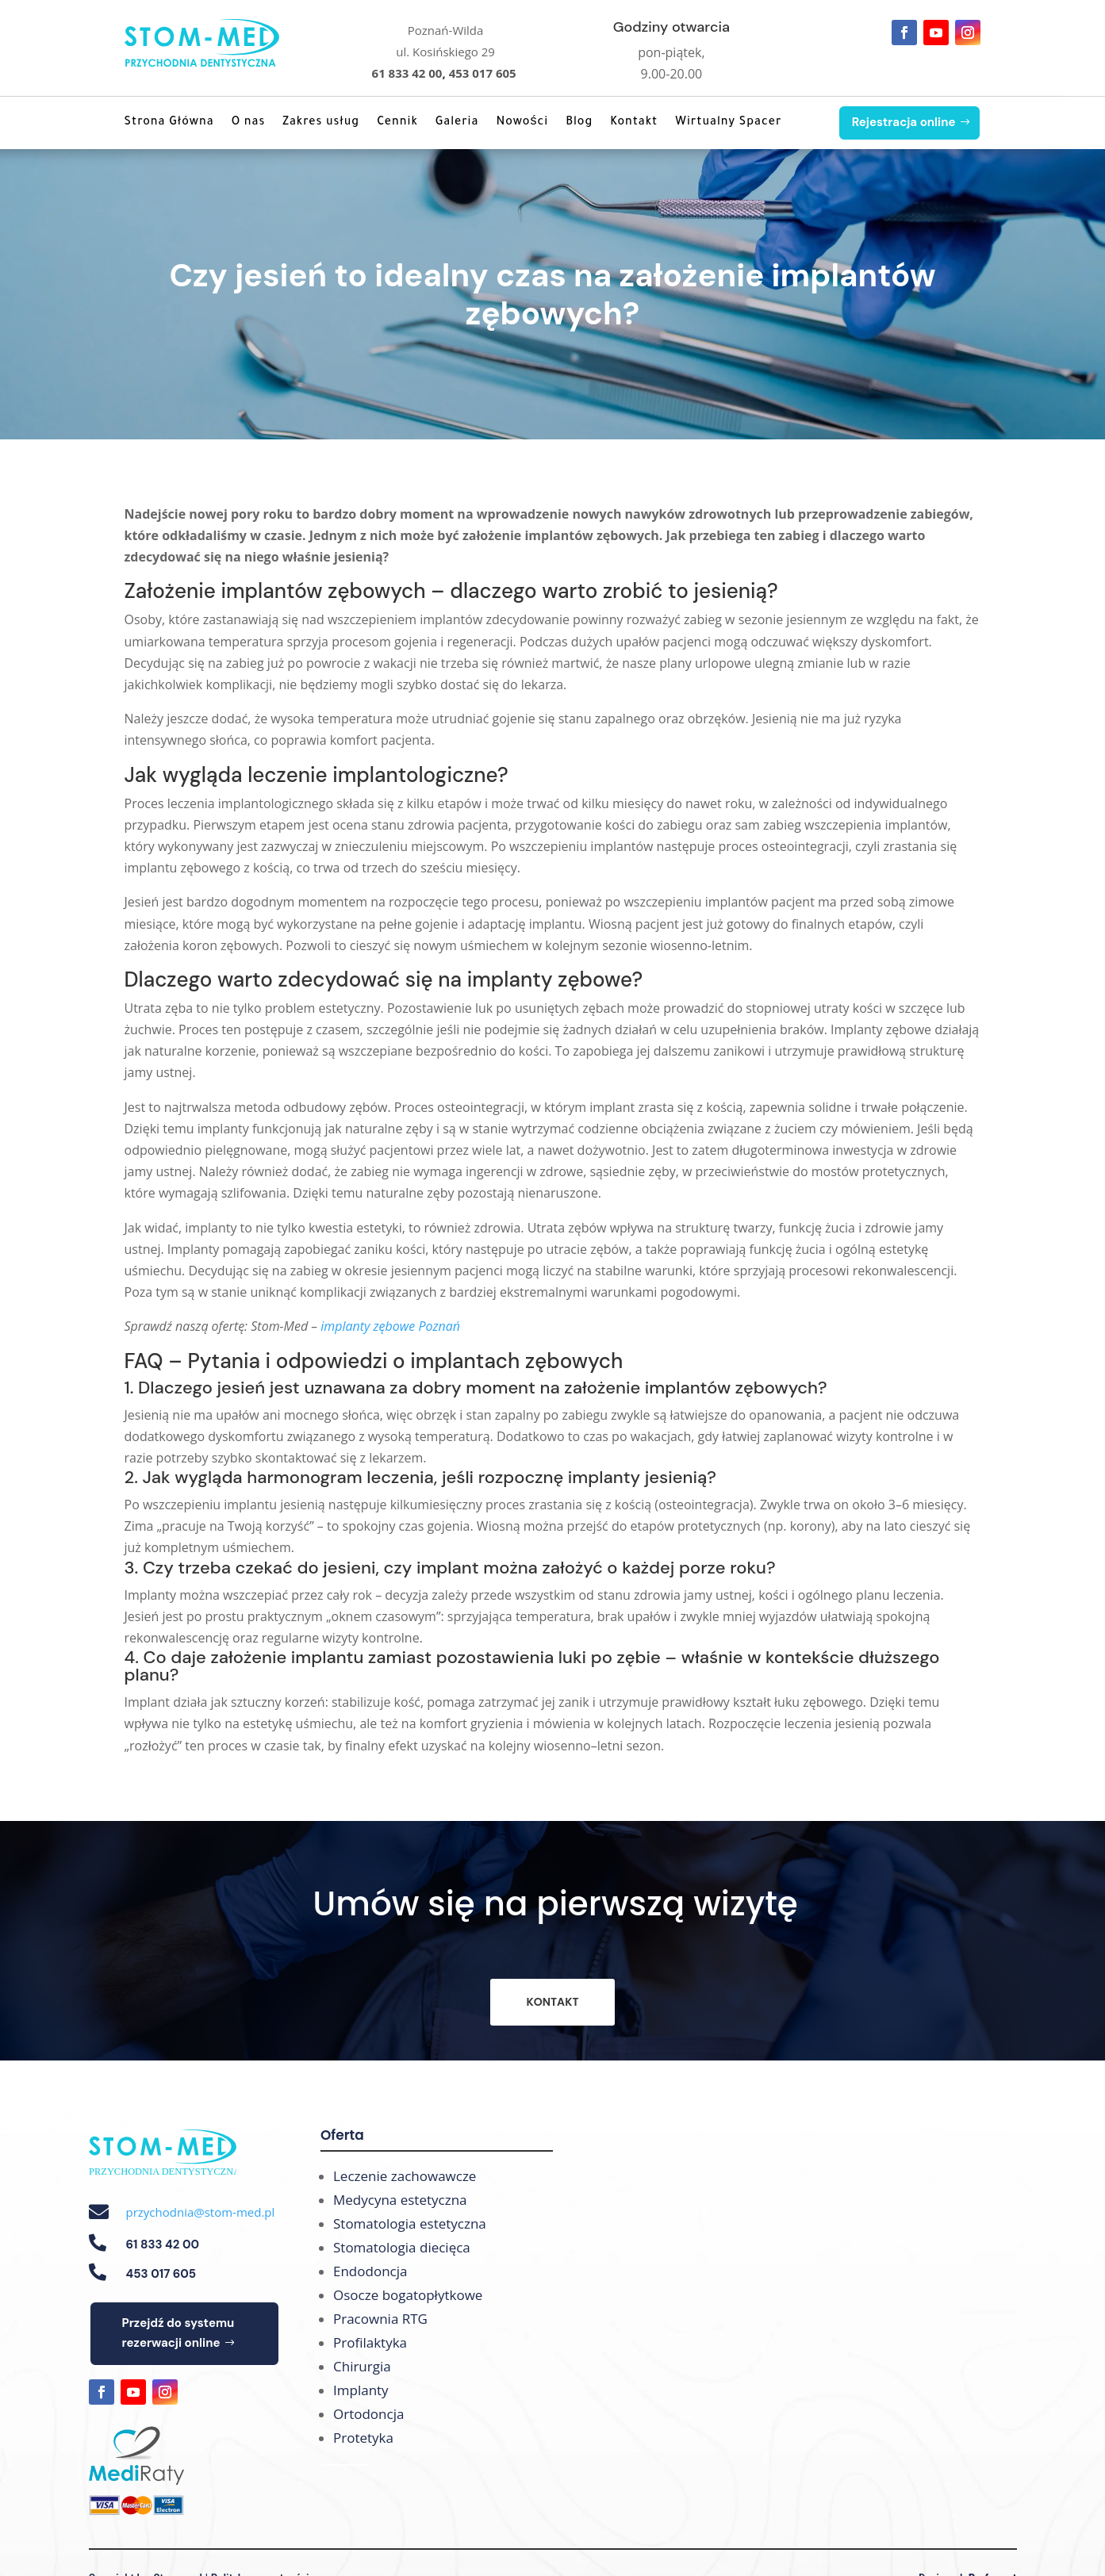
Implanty (361, 2390)
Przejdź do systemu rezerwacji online (178, 2333)
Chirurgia (362, 2366)
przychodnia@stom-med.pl (200, 2212)
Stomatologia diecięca (401, 2247)
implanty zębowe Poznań (390, 1326)
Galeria (457, 123)
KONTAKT (552, 2002)
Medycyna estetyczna (400, 2200)
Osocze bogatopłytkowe (407, 2295)
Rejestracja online (904, 122)
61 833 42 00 (407, 73)
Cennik (397, 123)
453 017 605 (482, 73)
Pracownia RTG (380, 2319)
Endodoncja (370, 2271)
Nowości (522, 123)
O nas (249, 123)
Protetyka (363, 2437)
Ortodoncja (368, 2414)
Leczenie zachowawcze (404, 2176)
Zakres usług (320, 123)
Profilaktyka (370, 2342)
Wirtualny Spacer (728, 123)
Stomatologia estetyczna (409, 2223)
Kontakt (634, 123)
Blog (579, 123)
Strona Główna (169, 123)
